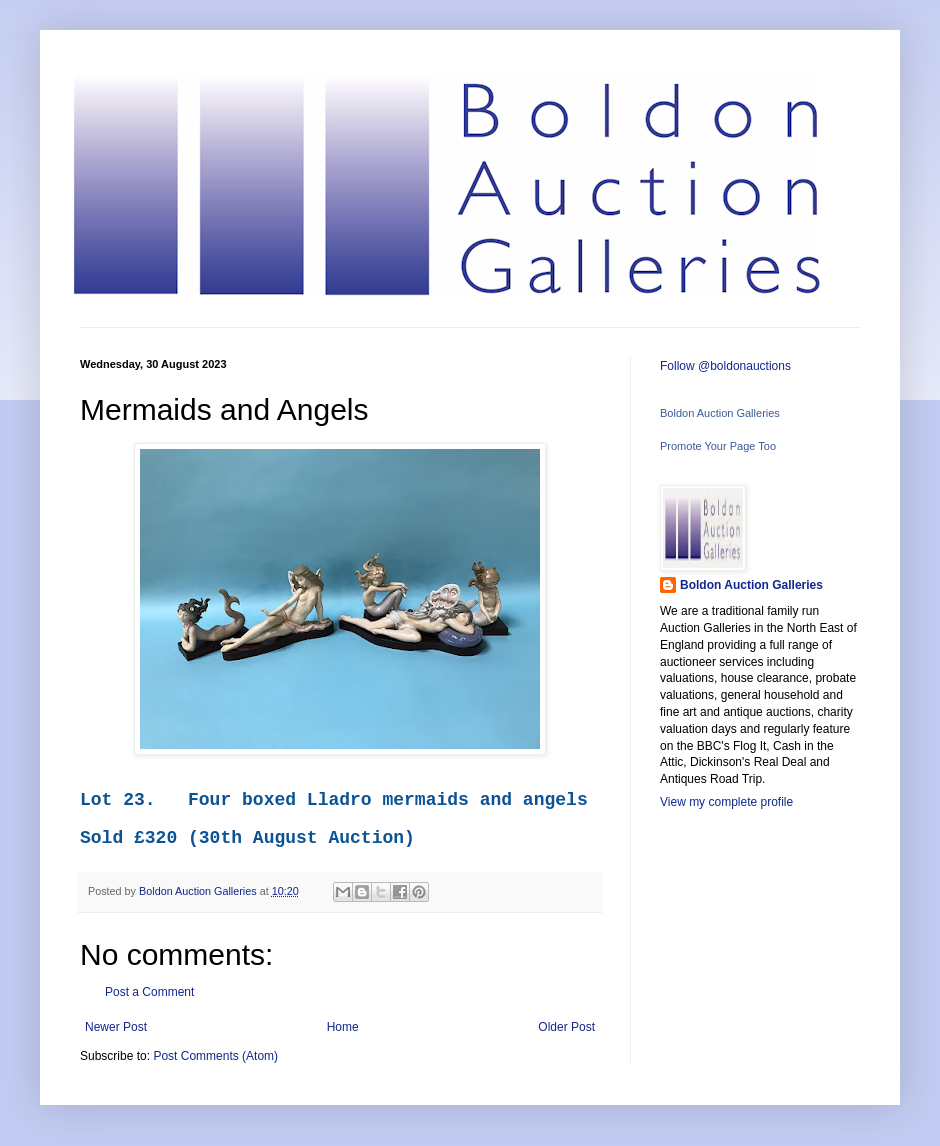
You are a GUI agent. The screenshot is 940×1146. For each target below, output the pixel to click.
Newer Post (116, 1027)
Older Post (566, 1027)
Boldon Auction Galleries (720, 413)
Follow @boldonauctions (725, 366)
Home (343, 1027)
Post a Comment (149, 992)
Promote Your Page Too (718, 446)
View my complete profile (726, 802)
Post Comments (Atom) (215, 1056)
